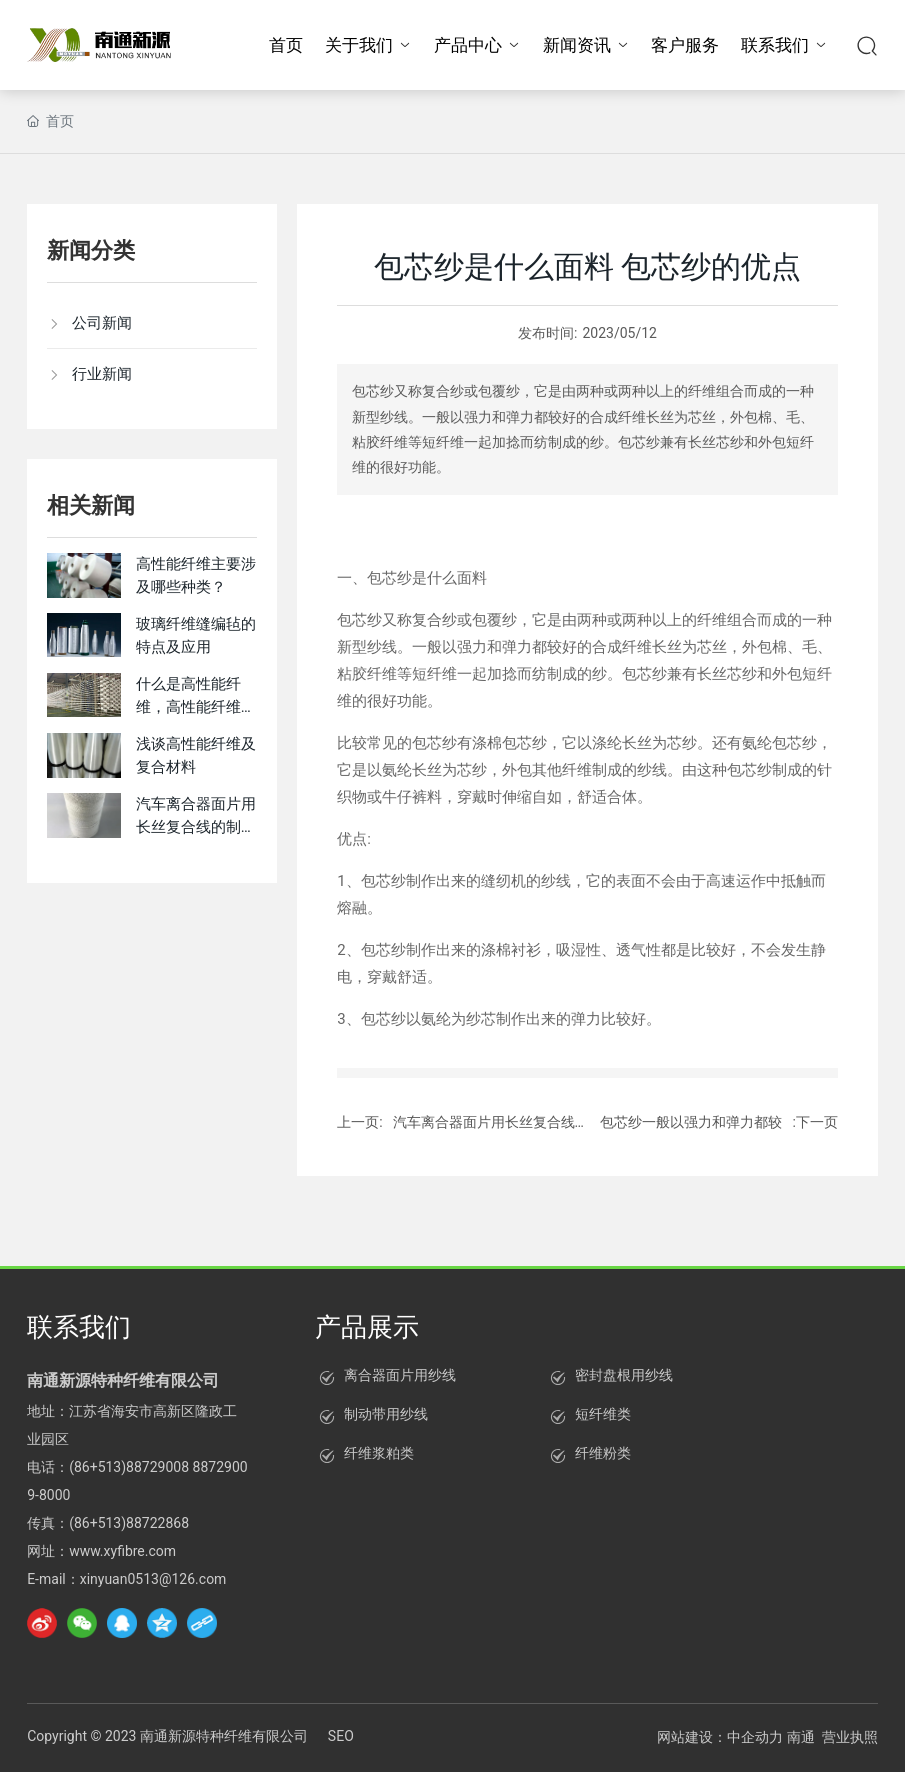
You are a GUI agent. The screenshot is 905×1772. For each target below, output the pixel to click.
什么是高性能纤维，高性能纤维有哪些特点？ (196, 706)
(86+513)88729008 (129, 1467)
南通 (801, 1737)
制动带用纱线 (386, 1414)
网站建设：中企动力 (720, 1737)
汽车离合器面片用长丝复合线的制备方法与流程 (196, 826)
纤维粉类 (603, 1453)
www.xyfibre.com (122, 1551)
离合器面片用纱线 (400, 1375)
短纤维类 (603, 1414)
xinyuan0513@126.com (153, 1579)
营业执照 (850, 1737)
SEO (341, 1736)
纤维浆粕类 (379, 1453)
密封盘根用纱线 (624, 1375)
